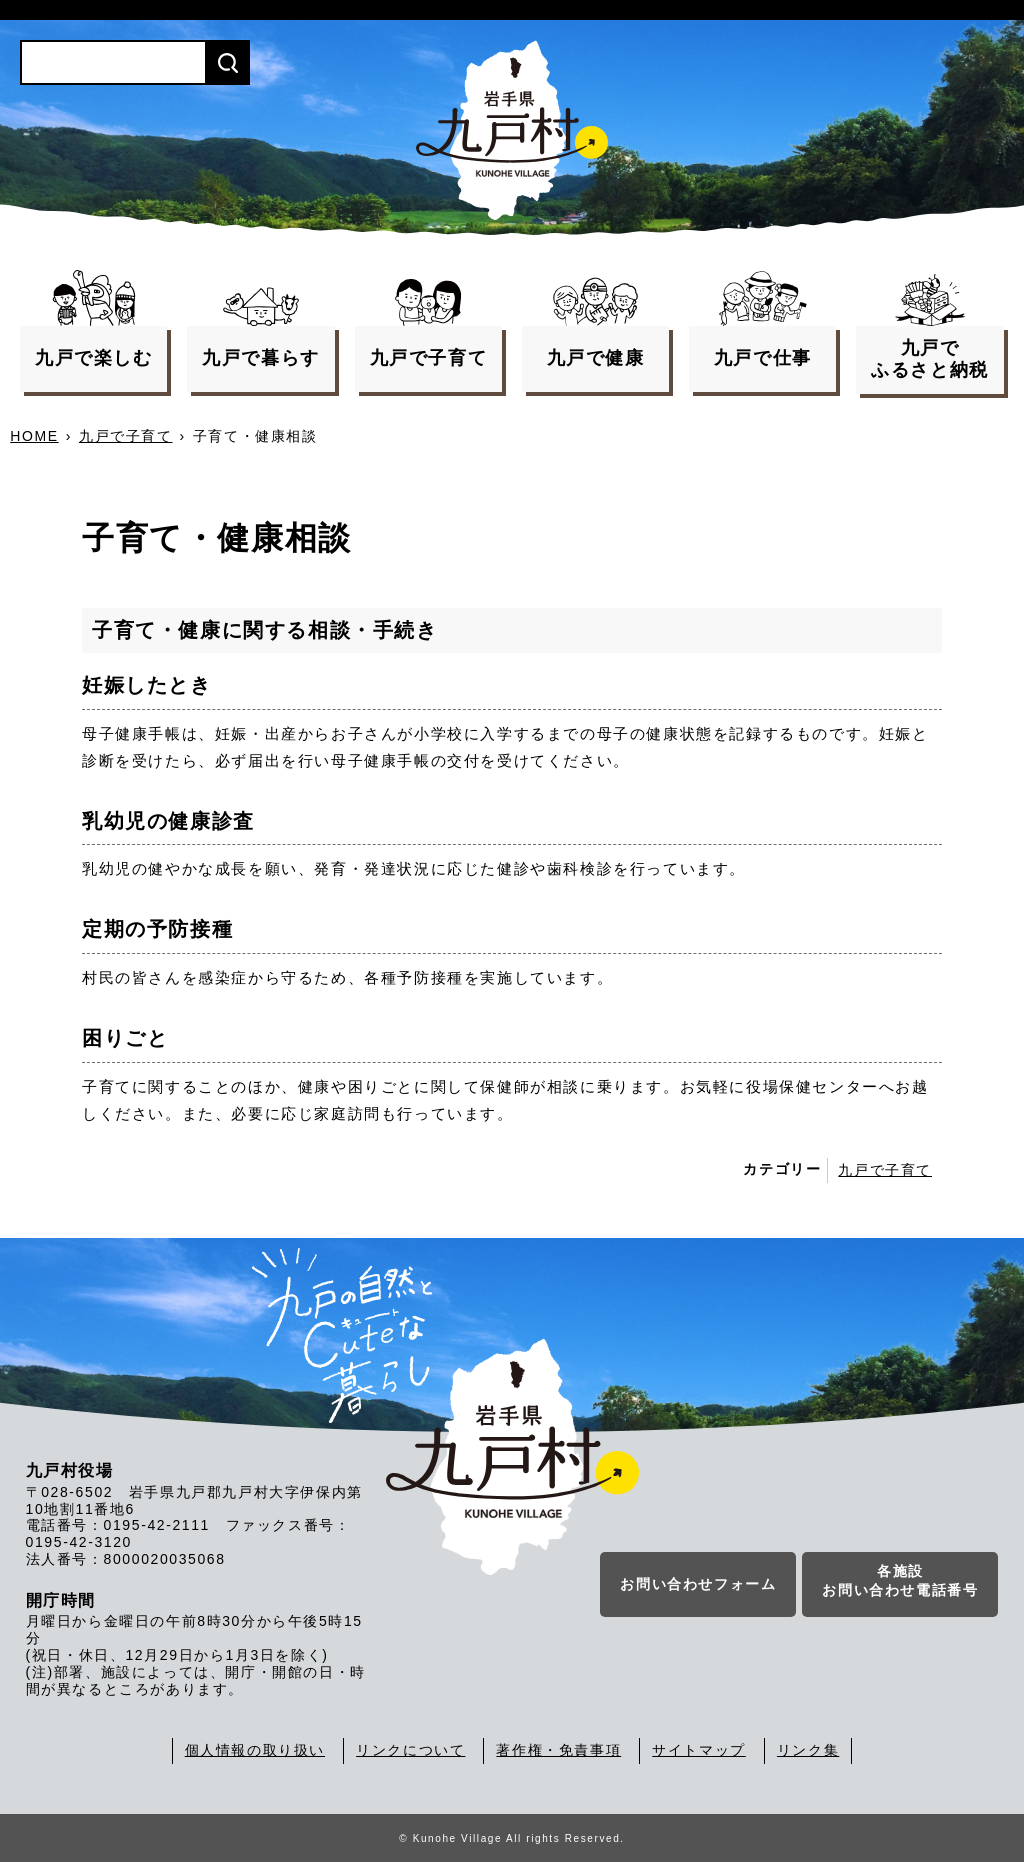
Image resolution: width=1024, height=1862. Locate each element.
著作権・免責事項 (558, 1750)
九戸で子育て (126, 436)
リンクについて (410, 1750)
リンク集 (808, 1750)
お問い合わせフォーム (698, 1587)
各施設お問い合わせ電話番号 (900, 1584)
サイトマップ (699, 1750)
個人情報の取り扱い (255, 1750)
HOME (34, 436)
